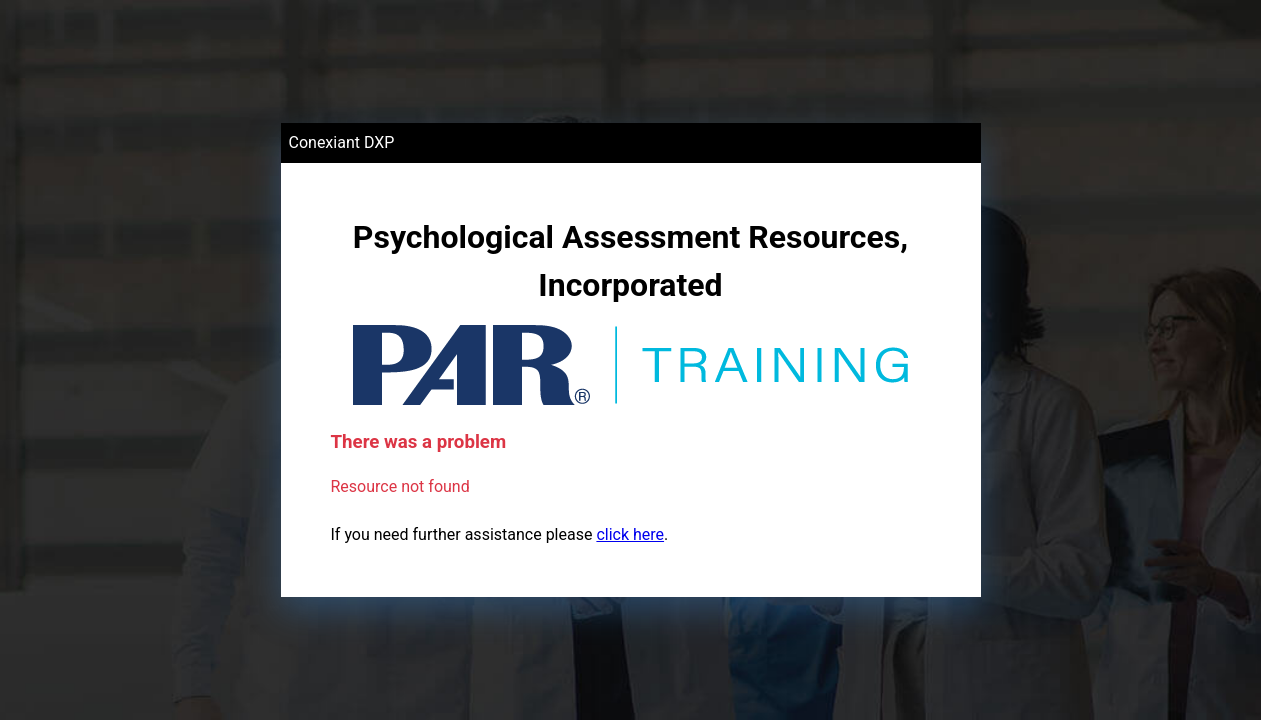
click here (630, 534)
